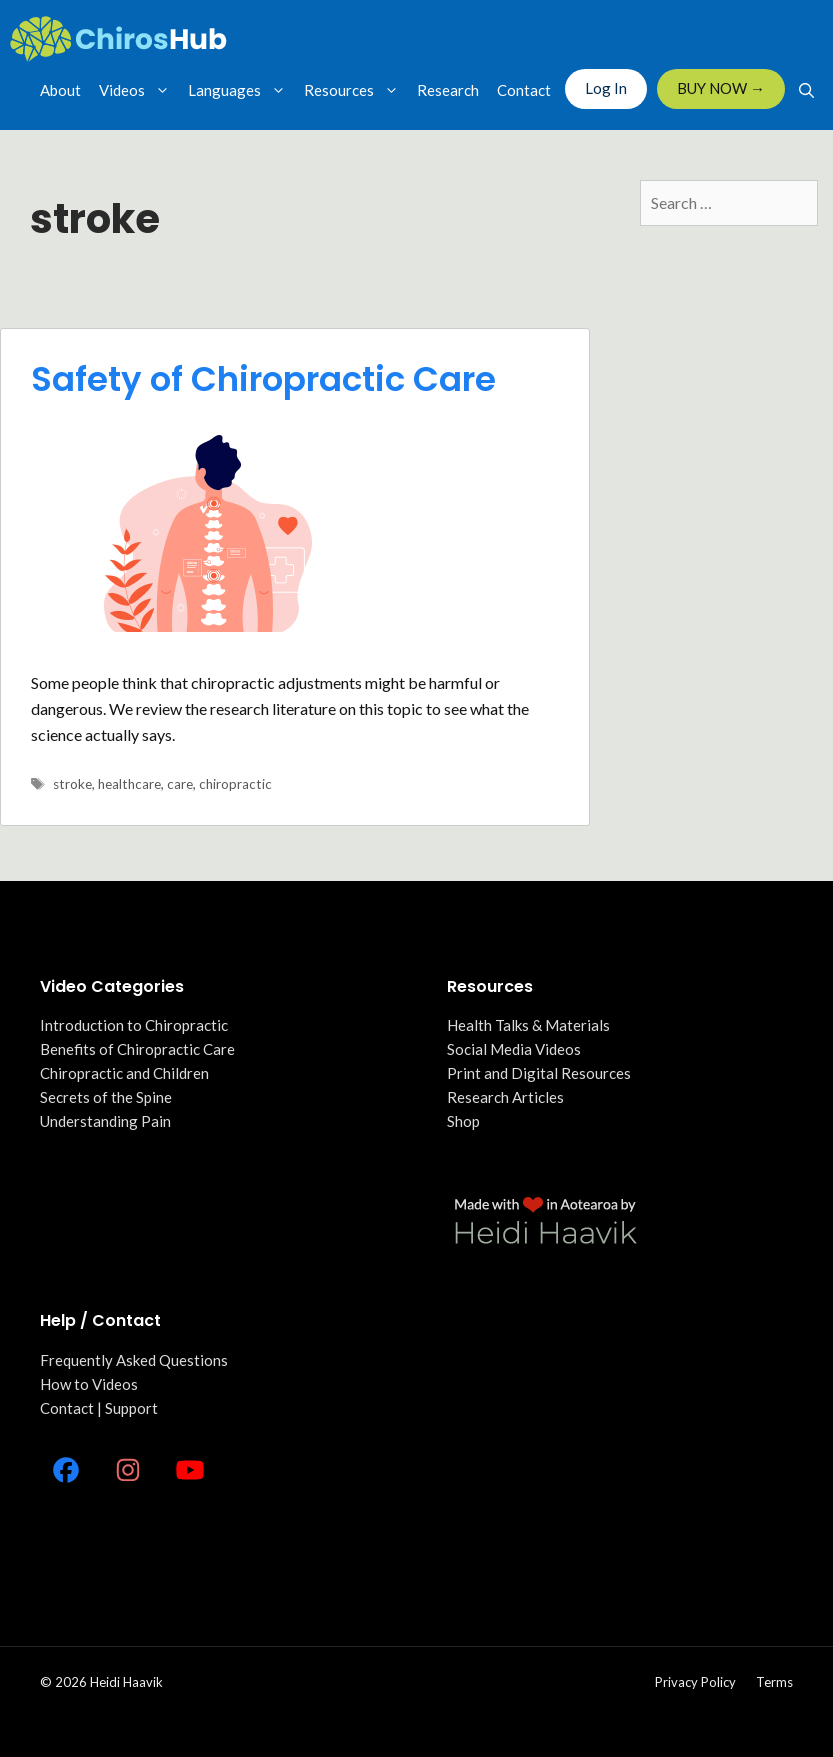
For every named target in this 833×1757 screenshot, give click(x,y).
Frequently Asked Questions (134, 1360)
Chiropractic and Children (124, 1073)
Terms (774, 1682)
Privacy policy (695, 1682)
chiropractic (235, 784)
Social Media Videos (514, 1049)
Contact (524, 90)
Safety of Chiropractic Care (263, 379)
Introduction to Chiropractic (134, 1025)
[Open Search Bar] (806, 90)
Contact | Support (99, 1408)
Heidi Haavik (126, 1682)
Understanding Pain (105, 1121)
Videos (139, 90)
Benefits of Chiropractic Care (137, 1049)
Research (448, 90)
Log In (606, 88)
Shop (463, 1121)
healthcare (129, 784)
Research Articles (505, 1097)
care (180, 784)
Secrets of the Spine (106, 1097)
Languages (241, 90)
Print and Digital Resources (539, 1073)
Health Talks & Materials (528, 1025)
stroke (72, 784)
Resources (356, 90)
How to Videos (89, 1384)
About (60, 90)
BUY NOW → (721, 88)
